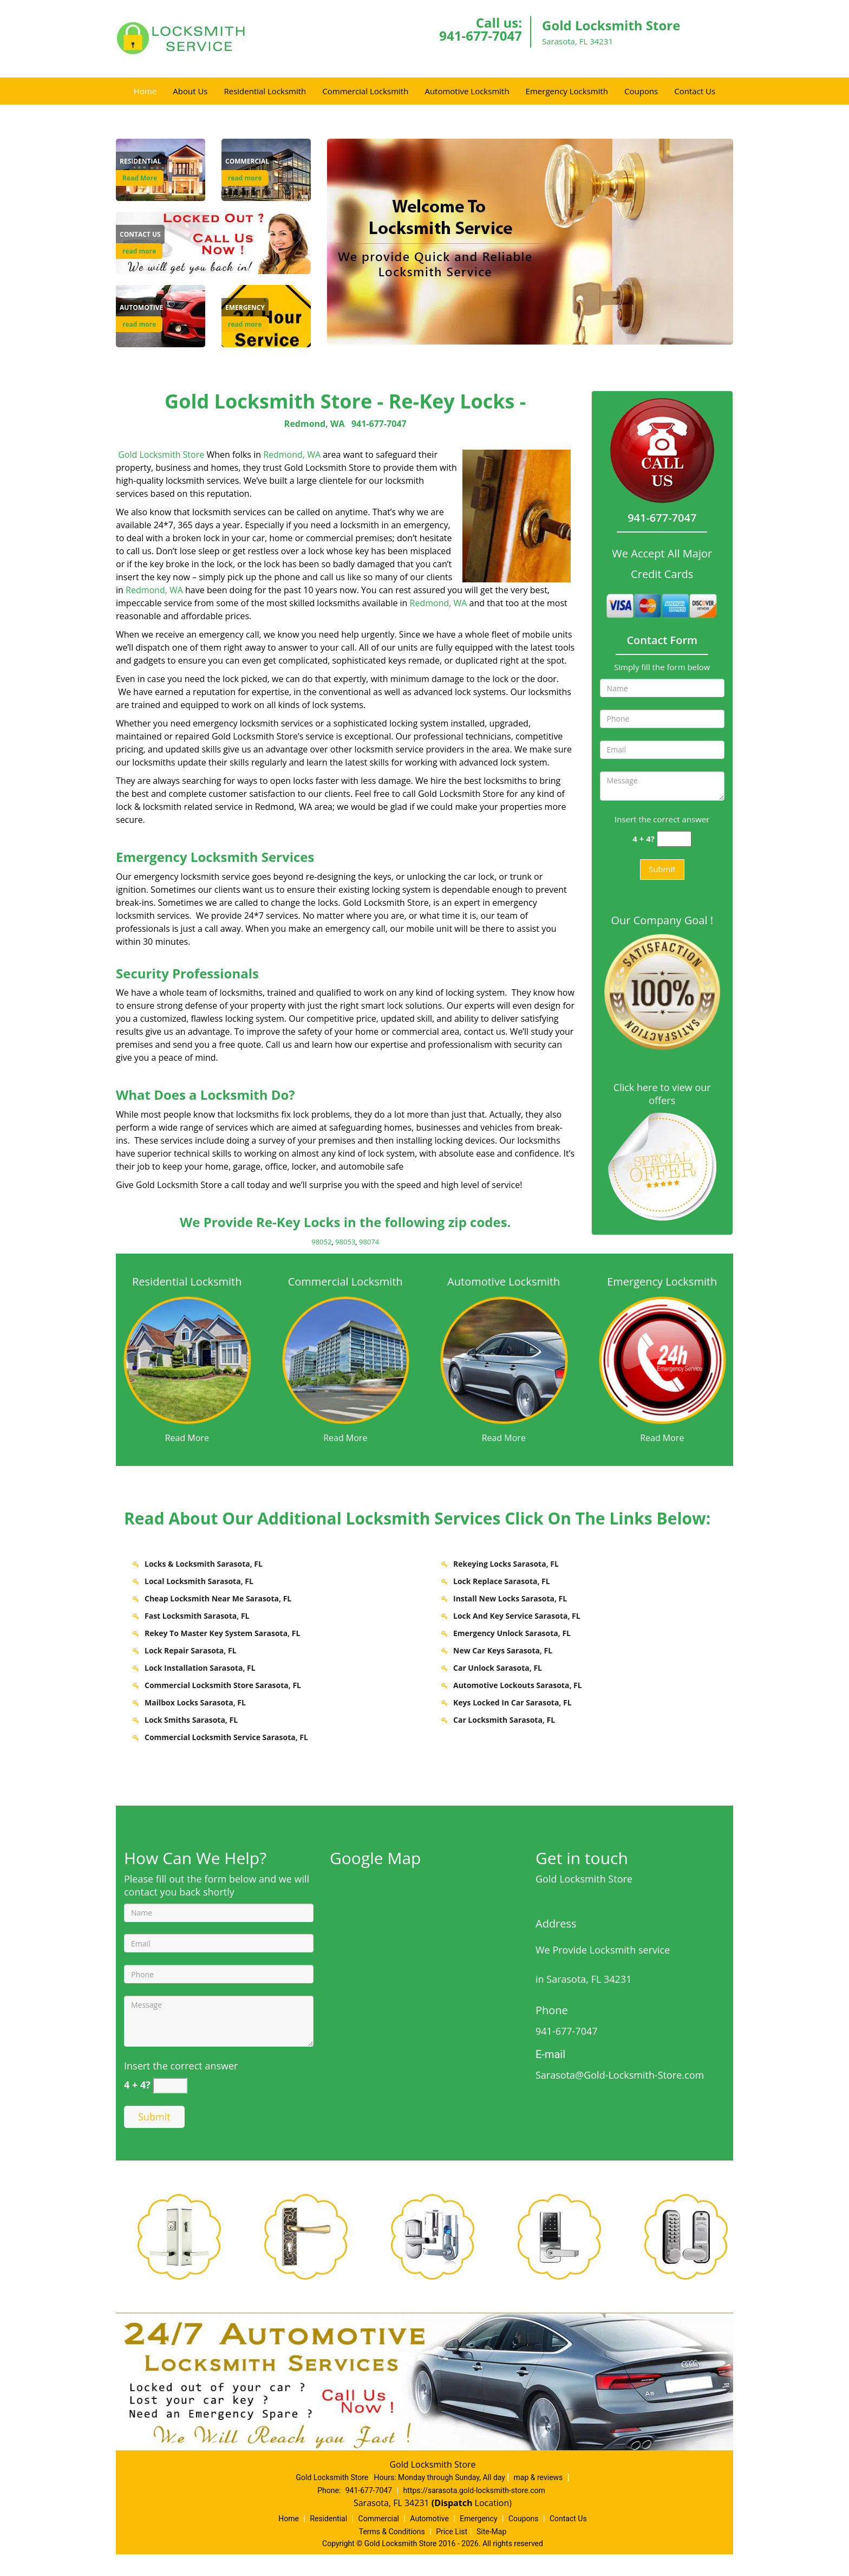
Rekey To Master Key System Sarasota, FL (222, 1633)
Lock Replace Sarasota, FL (501, 1581)
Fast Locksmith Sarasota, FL (197, 1616)
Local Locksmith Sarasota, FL (199, 1581)
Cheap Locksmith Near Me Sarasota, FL (218, 1598)
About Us (190, 91)
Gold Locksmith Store (161, 454)
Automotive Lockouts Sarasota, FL (517, 1685)
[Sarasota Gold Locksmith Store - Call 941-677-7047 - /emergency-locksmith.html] (662, 1359)
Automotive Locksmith (466, 91)
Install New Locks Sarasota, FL (510, 1598)
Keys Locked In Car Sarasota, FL (512, 1702)
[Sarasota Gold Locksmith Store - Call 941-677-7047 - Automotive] (141, 307)
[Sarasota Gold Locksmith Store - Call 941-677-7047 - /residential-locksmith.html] (187, 1359)
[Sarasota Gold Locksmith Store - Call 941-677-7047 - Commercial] (247, 161)
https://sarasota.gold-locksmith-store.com (474, 2490)
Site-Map (491, 2531)
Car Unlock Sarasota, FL (497, 1668)
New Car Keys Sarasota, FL (502, 1650)
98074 (369, 1242)
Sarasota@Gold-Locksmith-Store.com (619, 2074)
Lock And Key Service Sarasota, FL (516, 1616)
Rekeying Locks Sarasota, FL (506, 1564)
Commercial (378, 2518)
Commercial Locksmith (365, 91)
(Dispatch (453, 2503)
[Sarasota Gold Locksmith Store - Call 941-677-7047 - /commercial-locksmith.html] (346, 1359)
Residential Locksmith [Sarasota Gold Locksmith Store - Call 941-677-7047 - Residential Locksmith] (186, 1281)
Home (145, 91)
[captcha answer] (674, 839)
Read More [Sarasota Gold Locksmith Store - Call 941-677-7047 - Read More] (139, 178)
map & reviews (539, 2477)
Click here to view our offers (662, 1094)
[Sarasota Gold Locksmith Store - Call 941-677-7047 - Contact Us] (140, 234)
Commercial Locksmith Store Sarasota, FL (223, 1685)
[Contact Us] (213, 242)
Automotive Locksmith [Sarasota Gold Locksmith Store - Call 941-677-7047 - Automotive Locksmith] (503, 1281)
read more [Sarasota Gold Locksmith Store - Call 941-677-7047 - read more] (245, 178)
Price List (451, 2531)
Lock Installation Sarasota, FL (200, 1668)
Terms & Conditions (392, 2531)
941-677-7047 (480, 35)
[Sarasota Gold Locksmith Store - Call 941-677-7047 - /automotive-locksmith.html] (504, 1359)
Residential (328, 2518)
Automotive (429, 2518)
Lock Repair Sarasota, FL (191, 1650)
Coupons (641, 91)
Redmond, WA (314, 424)
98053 (345, 1242)
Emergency (478, 2518)
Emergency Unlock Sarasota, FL (512, 1633)
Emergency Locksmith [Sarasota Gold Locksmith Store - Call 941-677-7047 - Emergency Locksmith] (662, 1281)
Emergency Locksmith (567, 91)
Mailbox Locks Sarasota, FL (195, 1702)
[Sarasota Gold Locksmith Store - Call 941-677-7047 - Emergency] (245, 307)
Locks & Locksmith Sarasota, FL (204, 1564)
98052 (321, 1242)
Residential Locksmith (265, 91)
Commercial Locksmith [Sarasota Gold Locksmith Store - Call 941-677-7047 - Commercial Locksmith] (345, 1281)
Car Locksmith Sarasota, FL (504, 1720)
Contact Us (694, 91)
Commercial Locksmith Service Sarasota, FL (226, 1737)
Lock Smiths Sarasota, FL (191, 1720)
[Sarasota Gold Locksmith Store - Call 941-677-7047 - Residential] (140, 161)
